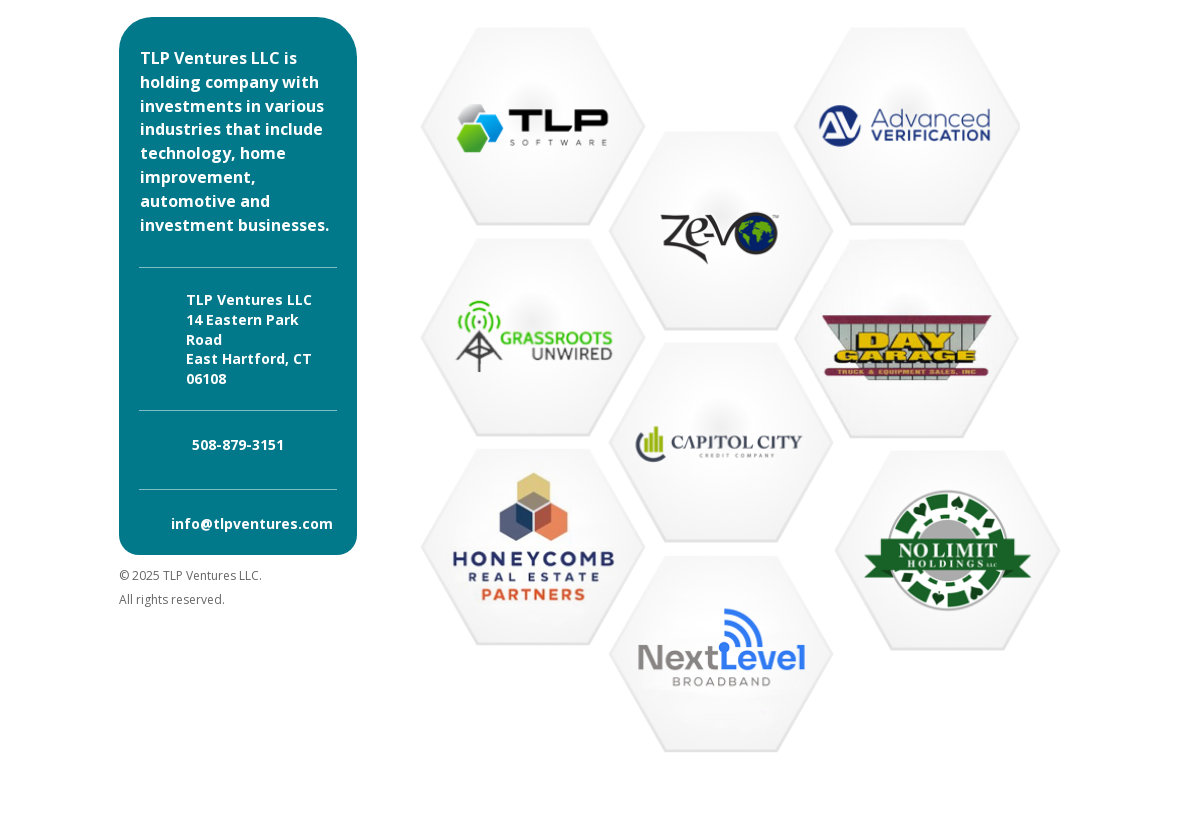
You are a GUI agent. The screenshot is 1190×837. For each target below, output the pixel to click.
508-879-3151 (238, 444)
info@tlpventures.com (252, 523)
